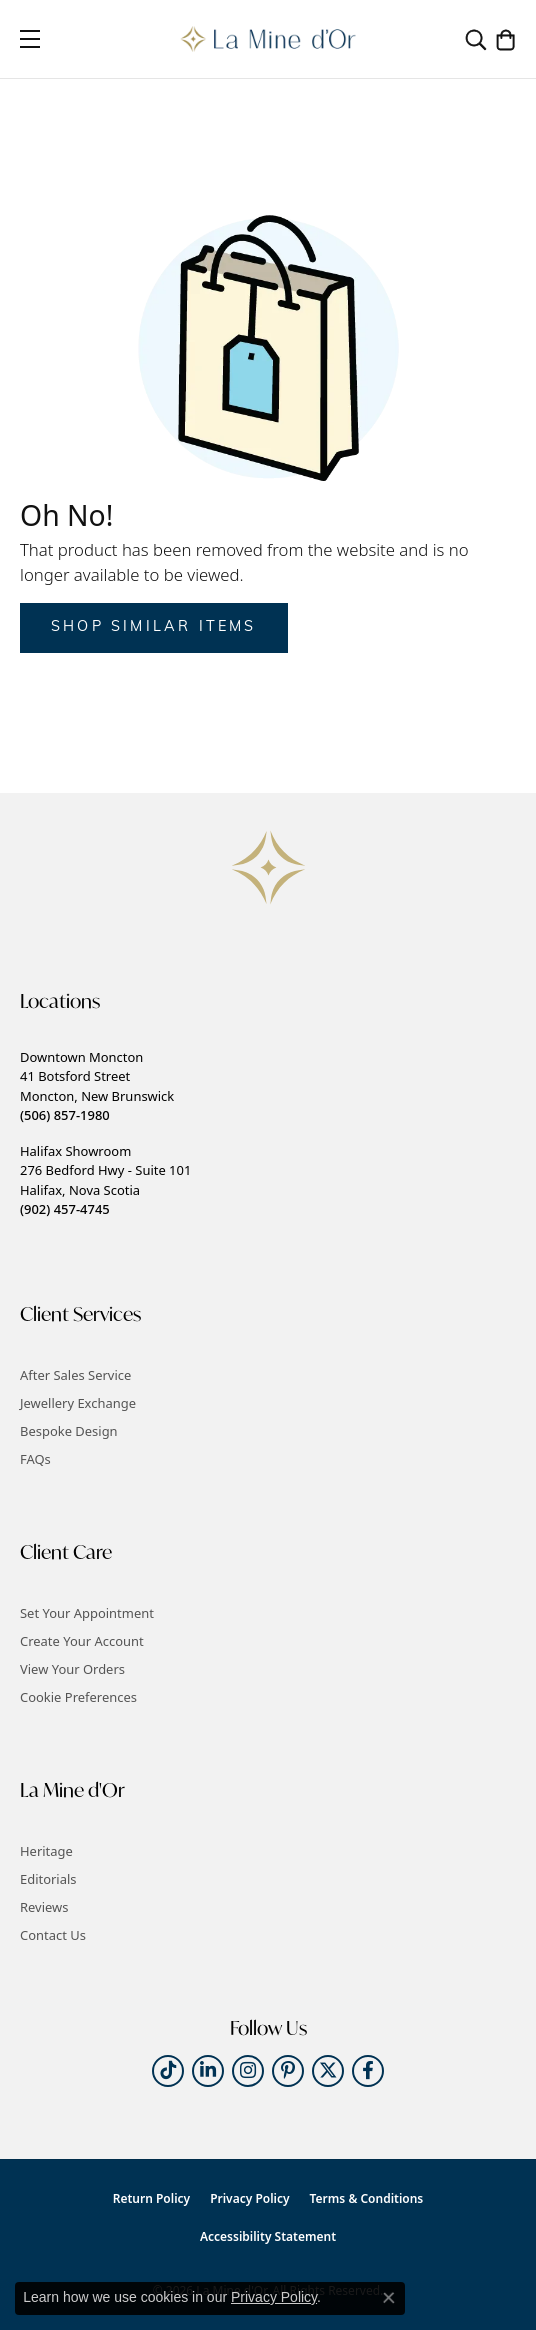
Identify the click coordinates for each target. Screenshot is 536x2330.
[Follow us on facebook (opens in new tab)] (368, 2071)
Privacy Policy (249, 2198)
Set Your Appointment (87, 1613)
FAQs (35, 1459)
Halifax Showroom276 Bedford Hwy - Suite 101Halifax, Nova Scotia (105, 1180)
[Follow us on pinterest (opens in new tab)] (288, 2071)
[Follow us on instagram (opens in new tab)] (248, 2071)
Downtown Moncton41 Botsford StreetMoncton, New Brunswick (97, 1086)
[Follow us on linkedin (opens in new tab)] (208, 2071)
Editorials (48, 1879)
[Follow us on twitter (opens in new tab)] (328, 2071)
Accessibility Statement (268, 2236)
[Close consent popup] (389, 2298)
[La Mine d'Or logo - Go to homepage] (268, 39)
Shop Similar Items (154, 627)
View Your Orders (72, 1669)
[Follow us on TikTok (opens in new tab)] (168, 2071)
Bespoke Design (69, 1431)
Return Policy (151, 2198)
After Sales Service (75, 1375)
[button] (476, 39)
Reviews (44, 1907)
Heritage (46, 1851)
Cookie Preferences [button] (78, 1697)
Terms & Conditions (367, 2198)
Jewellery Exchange (78, 1403)
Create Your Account (82, 1641)
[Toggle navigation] (30, 39)
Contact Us (53, 1935)
